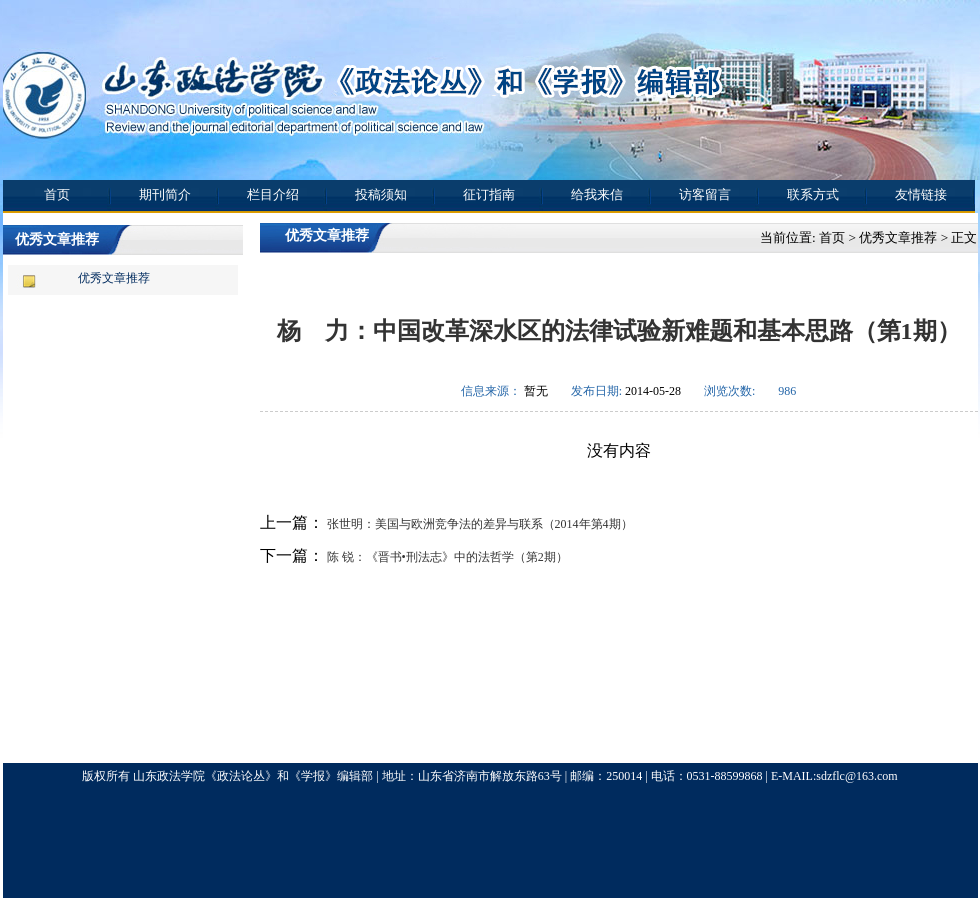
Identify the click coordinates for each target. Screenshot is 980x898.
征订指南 (489, 194)
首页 (57, 194)
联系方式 (813, 194)
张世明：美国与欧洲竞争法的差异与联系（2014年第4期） (478, 524)
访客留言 (705, 194)
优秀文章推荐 (114, 278)
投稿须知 (381, 194)
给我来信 (597, 194)
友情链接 (921, 194)
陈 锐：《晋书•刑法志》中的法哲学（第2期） (446, 557)
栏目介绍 (273, 194)
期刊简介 (165, 194)
